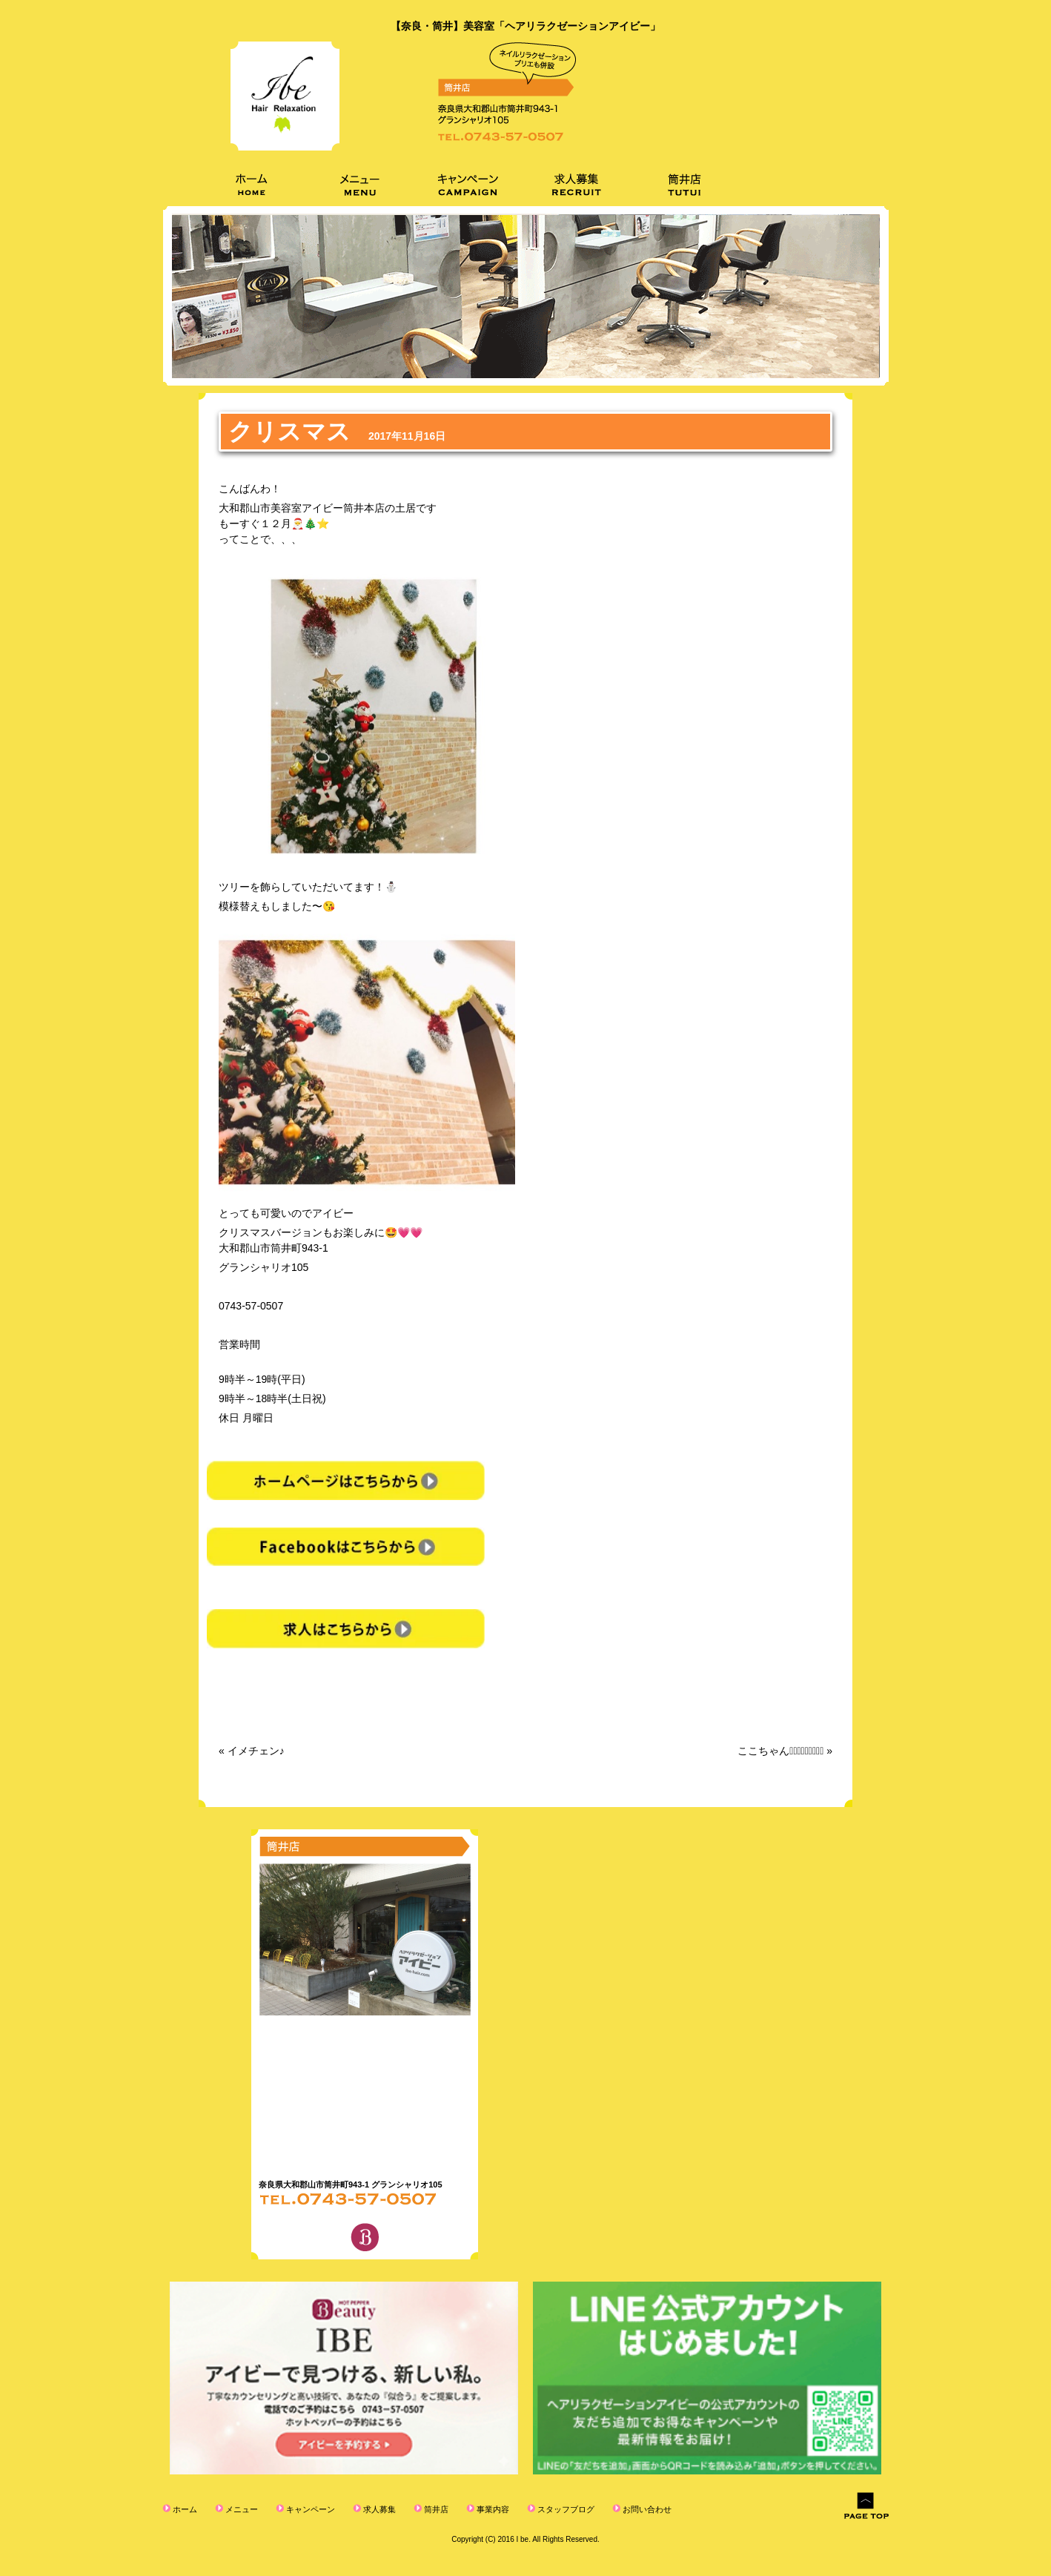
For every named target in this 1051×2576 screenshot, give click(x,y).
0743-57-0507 (251, 1306)
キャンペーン (309, 2509)
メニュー (240, 2509)
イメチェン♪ (256, 1751)
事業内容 (491, 2509)
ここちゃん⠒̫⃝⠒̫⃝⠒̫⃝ (780, 1751)
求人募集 (378, 2509)
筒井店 (435, 2509)
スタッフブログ (564, 2509)
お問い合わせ (646, 2509)
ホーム (183, 2509)
